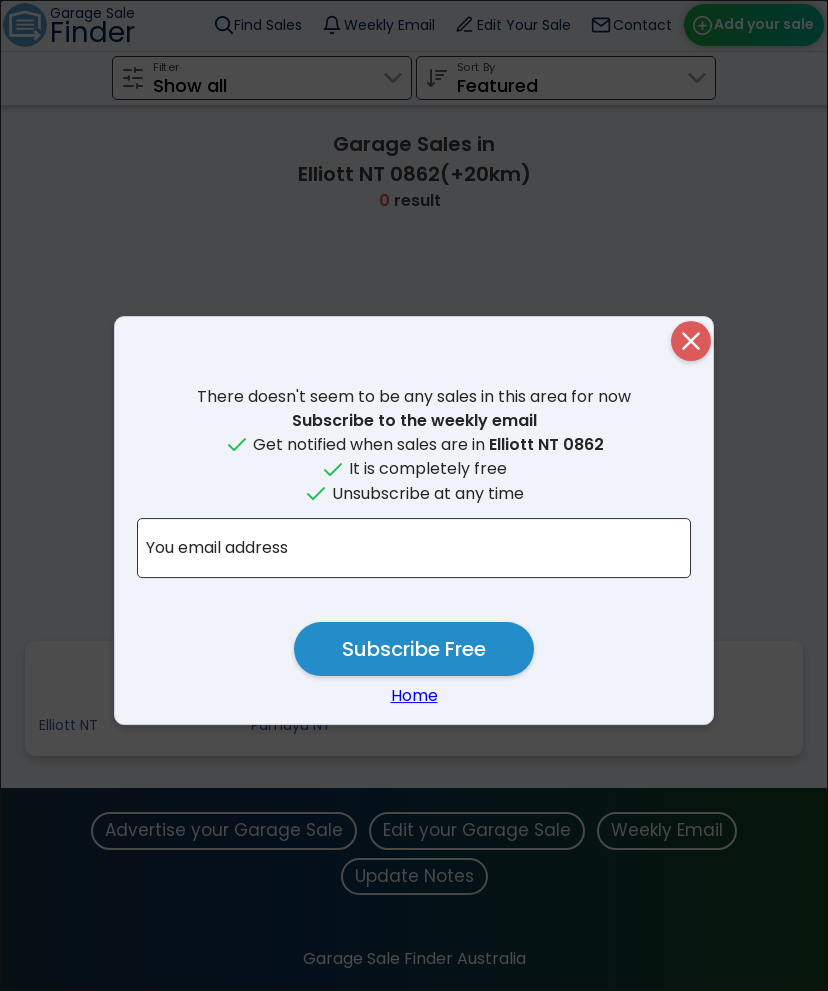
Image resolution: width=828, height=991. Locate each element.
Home (414, 695)
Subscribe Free (414, 649)
